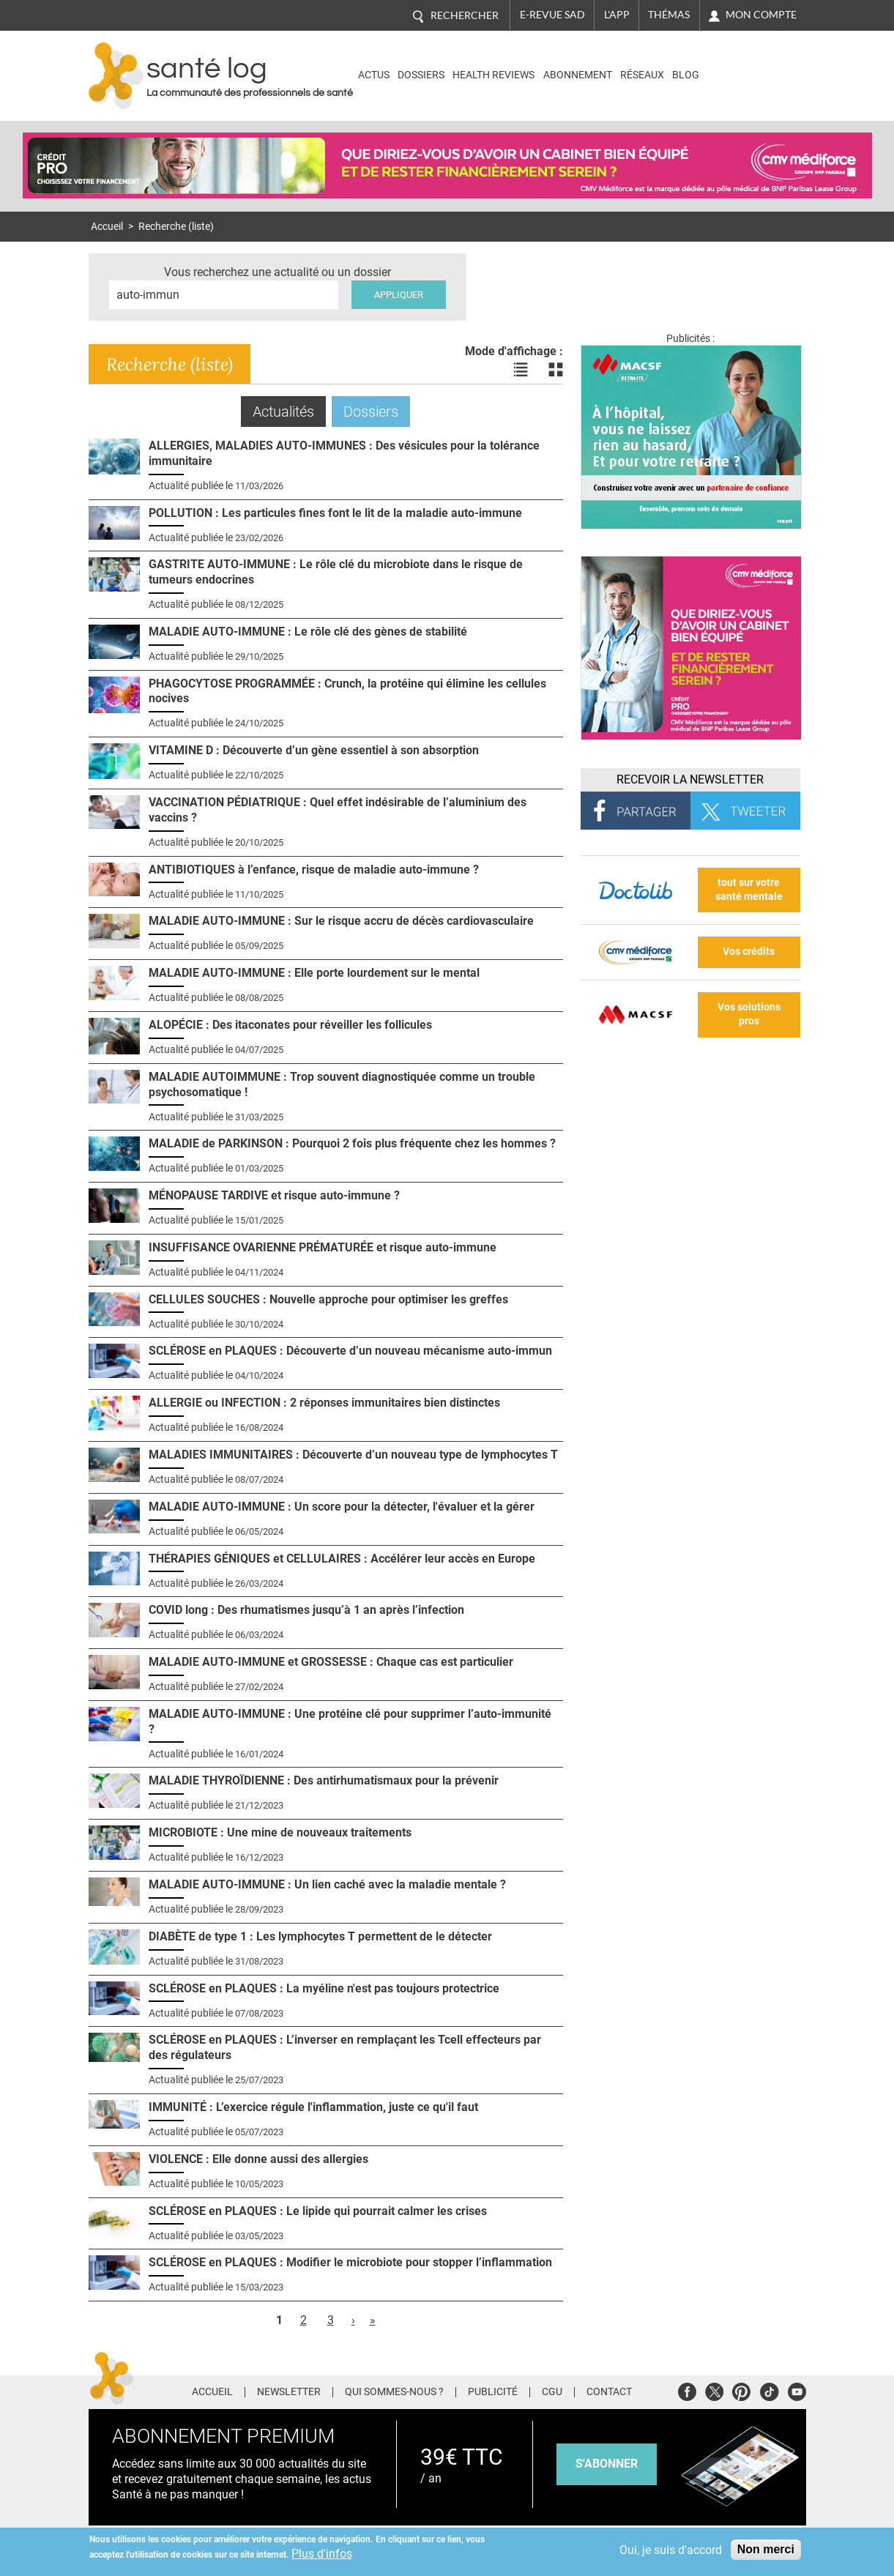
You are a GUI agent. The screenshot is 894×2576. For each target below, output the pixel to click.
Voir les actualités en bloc (555, 369)
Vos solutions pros (749, 1014)
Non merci (765, 2549)
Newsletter (289, 2392)
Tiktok (769, 2390)
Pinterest (741, 2390)
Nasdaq (743, 65)
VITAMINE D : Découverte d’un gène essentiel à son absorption (314, 750)
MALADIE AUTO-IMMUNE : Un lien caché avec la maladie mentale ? (327, 1884)
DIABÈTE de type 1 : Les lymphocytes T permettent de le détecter (320, 1936)
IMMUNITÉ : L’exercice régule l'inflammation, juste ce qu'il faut (313, 2107)
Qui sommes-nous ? (394, 2392)
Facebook (687, 2390)
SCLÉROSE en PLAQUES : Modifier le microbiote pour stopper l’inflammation (350, 2262)
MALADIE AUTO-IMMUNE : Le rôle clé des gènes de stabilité (308, 632)
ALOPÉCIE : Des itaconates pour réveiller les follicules (290, 1025)
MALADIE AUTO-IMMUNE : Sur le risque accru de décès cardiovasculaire (341, 921)
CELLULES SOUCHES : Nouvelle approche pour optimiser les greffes (328, 1299)
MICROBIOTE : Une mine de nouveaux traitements (280, 1832)
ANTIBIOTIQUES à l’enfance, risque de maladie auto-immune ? (314, 869)
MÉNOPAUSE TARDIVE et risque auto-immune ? (274, 1195)
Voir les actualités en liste (520, 369)
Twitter (714, 2390)
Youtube (797, 2390)
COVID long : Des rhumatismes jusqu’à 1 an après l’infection (306, 1610)
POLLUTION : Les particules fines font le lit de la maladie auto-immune (335, 513)
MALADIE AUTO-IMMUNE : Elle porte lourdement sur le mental (314, 973)
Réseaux (642, 75)
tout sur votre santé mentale (749, 889)
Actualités (289, 411)
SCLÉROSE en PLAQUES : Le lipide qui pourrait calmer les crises (318, 2211)
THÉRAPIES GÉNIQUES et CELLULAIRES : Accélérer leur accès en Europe (342, 1559)
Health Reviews (493, 75)
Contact (609, 2392)
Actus (374, 75)
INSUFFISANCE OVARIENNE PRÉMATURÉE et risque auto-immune (322, 1247)
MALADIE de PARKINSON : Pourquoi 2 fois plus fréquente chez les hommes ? (352, 1143)
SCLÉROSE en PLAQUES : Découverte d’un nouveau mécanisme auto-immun (350, 1351)
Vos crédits (749, 951)
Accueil (107, 226)
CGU (552, 2392)
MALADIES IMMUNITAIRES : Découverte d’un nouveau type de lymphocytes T (353, 1455)
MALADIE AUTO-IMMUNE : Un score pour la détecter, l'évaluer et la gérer (341, 1507)
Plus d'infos (321, 2554)
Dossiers (421, 75)
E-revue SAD (552, 15)
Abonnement (577, 75)
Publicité (493, 2392)
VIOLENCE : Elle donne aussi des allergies (258, 2159)
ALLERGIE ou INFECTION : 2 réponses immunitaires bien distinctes (324, 1403)
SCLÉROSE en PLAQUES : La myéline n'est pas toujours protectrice (324, 1988)
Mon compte (761, 15)
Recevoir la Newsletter (690, 779)
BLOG (685, 75)
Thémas (669, 15)
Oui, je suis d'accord (670, 2550)
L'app (617, 15)
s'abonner (606, 2464)
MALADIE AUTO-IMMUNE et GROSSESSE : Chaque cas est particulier (331, 1662)
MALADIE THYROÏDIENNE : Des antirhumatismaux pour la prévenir (324, 1780)
